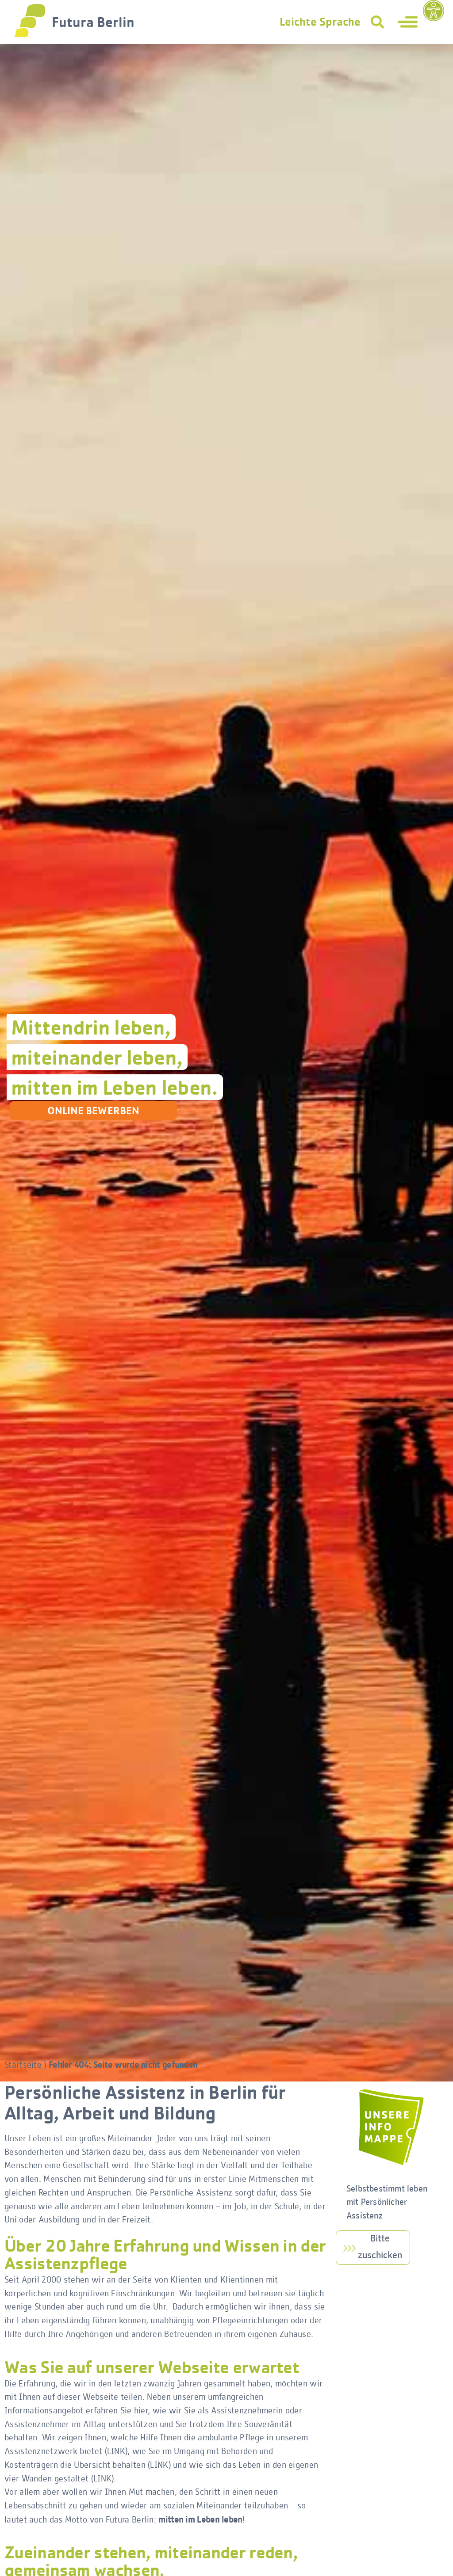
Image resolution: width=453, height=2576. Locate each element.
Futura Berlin (93, 22)
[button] (377, 22)
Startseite (23, 2065)
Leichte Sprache (320, 22)
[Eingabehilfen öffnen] (433, 10)
